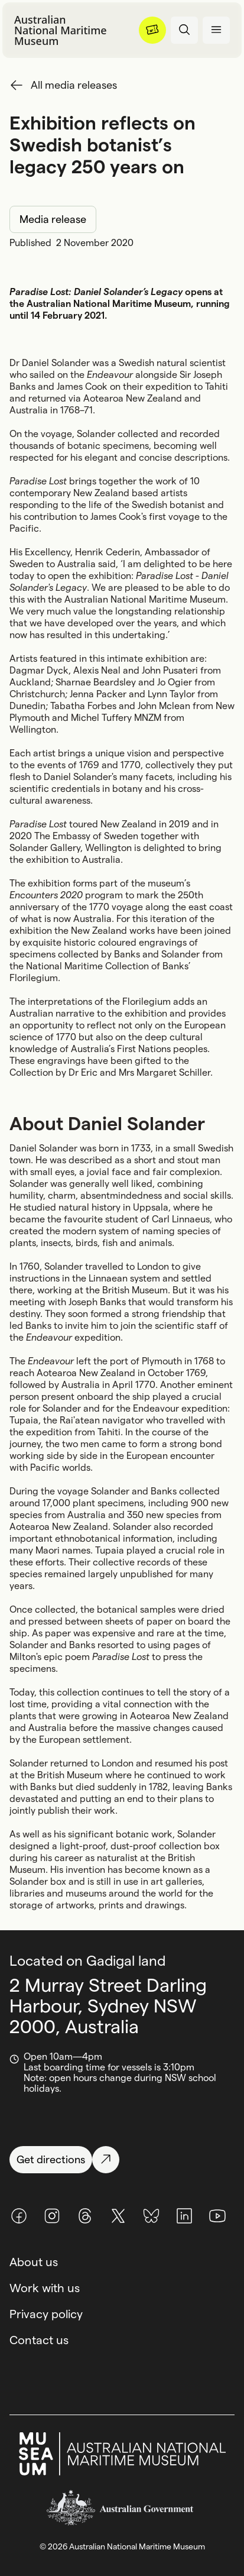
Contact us (39, 2340)
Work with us (44, 2288)
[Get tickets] (152, 30)
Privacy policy (46, 2314)
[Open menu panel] (216, 30)
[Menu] (152, 30)
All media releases (74, 84)
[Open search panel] (184, 30)
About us (33, 2261)
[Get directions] (122, 2159)
